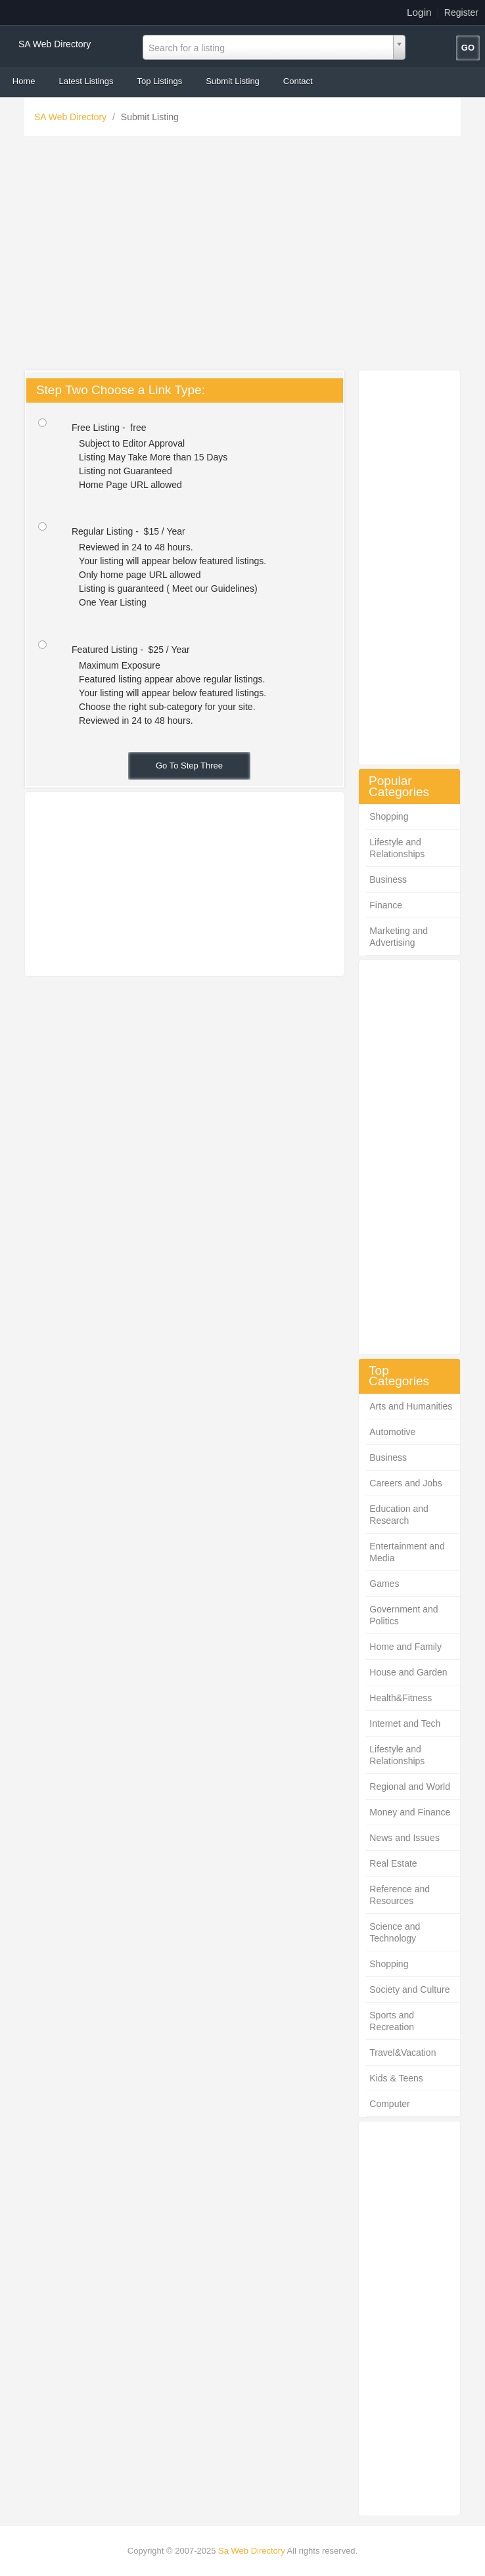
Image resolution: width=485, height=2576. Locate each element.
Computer (389, 2104)
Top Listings (160, 81)
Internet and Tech (404, 1723)
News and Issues (404, 1837)
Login (419, 12)
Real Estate (393, 1863)
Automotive (392, 1432)
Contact (298, 81)
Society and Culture (409, 1989)
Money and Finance (409, 1812)
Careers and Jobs (405, 1483)
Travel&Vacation (402, 2052)
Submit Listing (233, 81)
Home (23, 81)
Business (388, 879)
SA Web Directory (54, 44)
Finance (385, 905)
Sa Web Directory (251, 2551)
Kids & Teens (396, 2078)
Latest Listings (85, 81)
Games (384, 1583)
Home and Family (405, 1646)
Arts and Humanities (410, 1406)
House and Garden (408, 1672)
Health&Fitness (400, 1698)
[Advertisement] (242, 256)
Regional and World (409, 1786)
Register (461, 12)
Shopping (388, 816)
